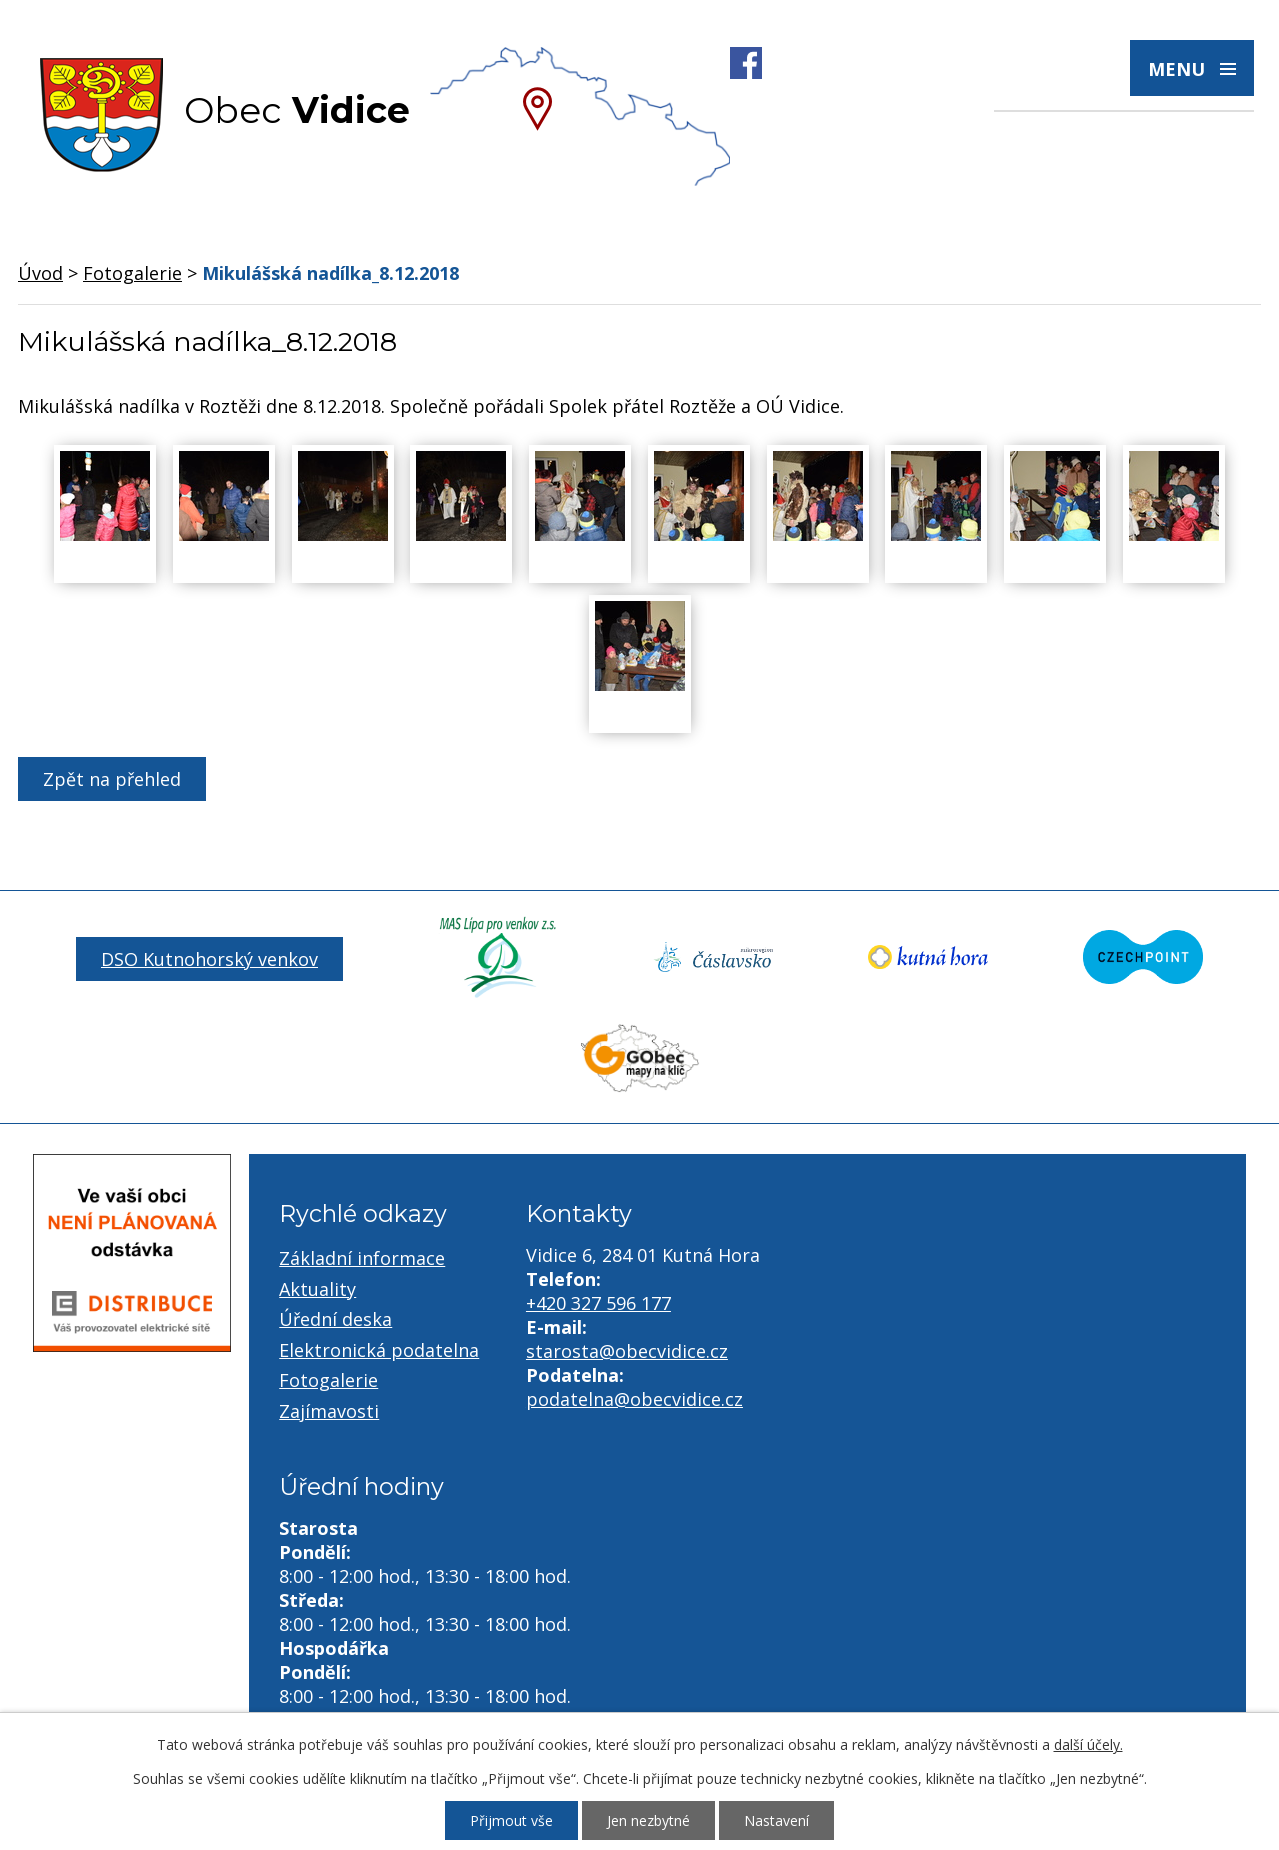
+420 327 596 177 (598, 1303)
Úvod (40, 273)
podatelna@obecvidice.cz (634, 1399)
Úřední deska (335, 1319)
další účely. (1088, 1744)
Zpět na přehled (112, 779)
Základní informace (362, 1258)
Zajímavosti (329, 1411)
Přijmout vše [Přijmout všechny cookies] (511, 1820)
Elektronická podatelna (379, 1350)
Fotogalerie (132, 273)
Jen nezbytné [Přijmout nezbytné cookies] (648, 1820)
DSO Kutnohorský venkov (209, 959)
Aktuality (317, 1289)
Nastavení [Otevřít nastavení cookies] (776, 1820)
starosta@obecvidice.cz (627, 1351)
